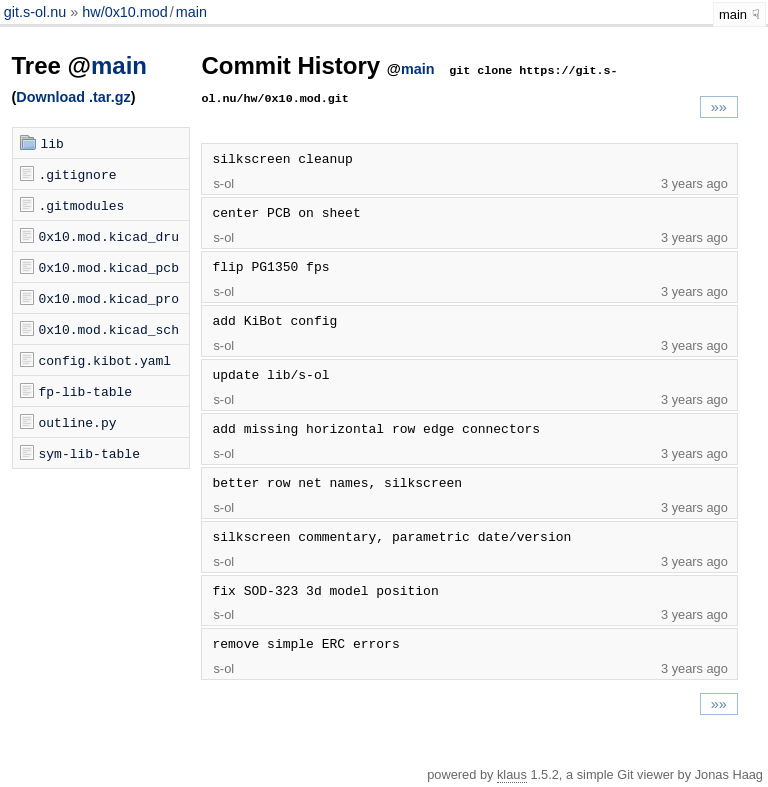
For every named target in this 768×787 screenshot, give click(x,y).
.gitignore (78, 174)
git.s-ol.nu (37, 12)
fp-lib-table (86, 391)
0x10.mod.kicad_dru (109, 236)
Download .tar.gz (73, 97)
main (191, 12)
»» (719, 107)
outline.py (78, 422)
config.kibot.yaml (105, 360)
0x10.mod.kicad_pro (109, 298)
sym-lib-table (89, 453)
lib (52, 143)
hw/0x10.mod (125, 12)
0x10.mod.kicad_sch (109, 329)
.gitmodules (82, 205)
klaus (512, 774)
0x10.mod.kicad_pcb (109, 267)
